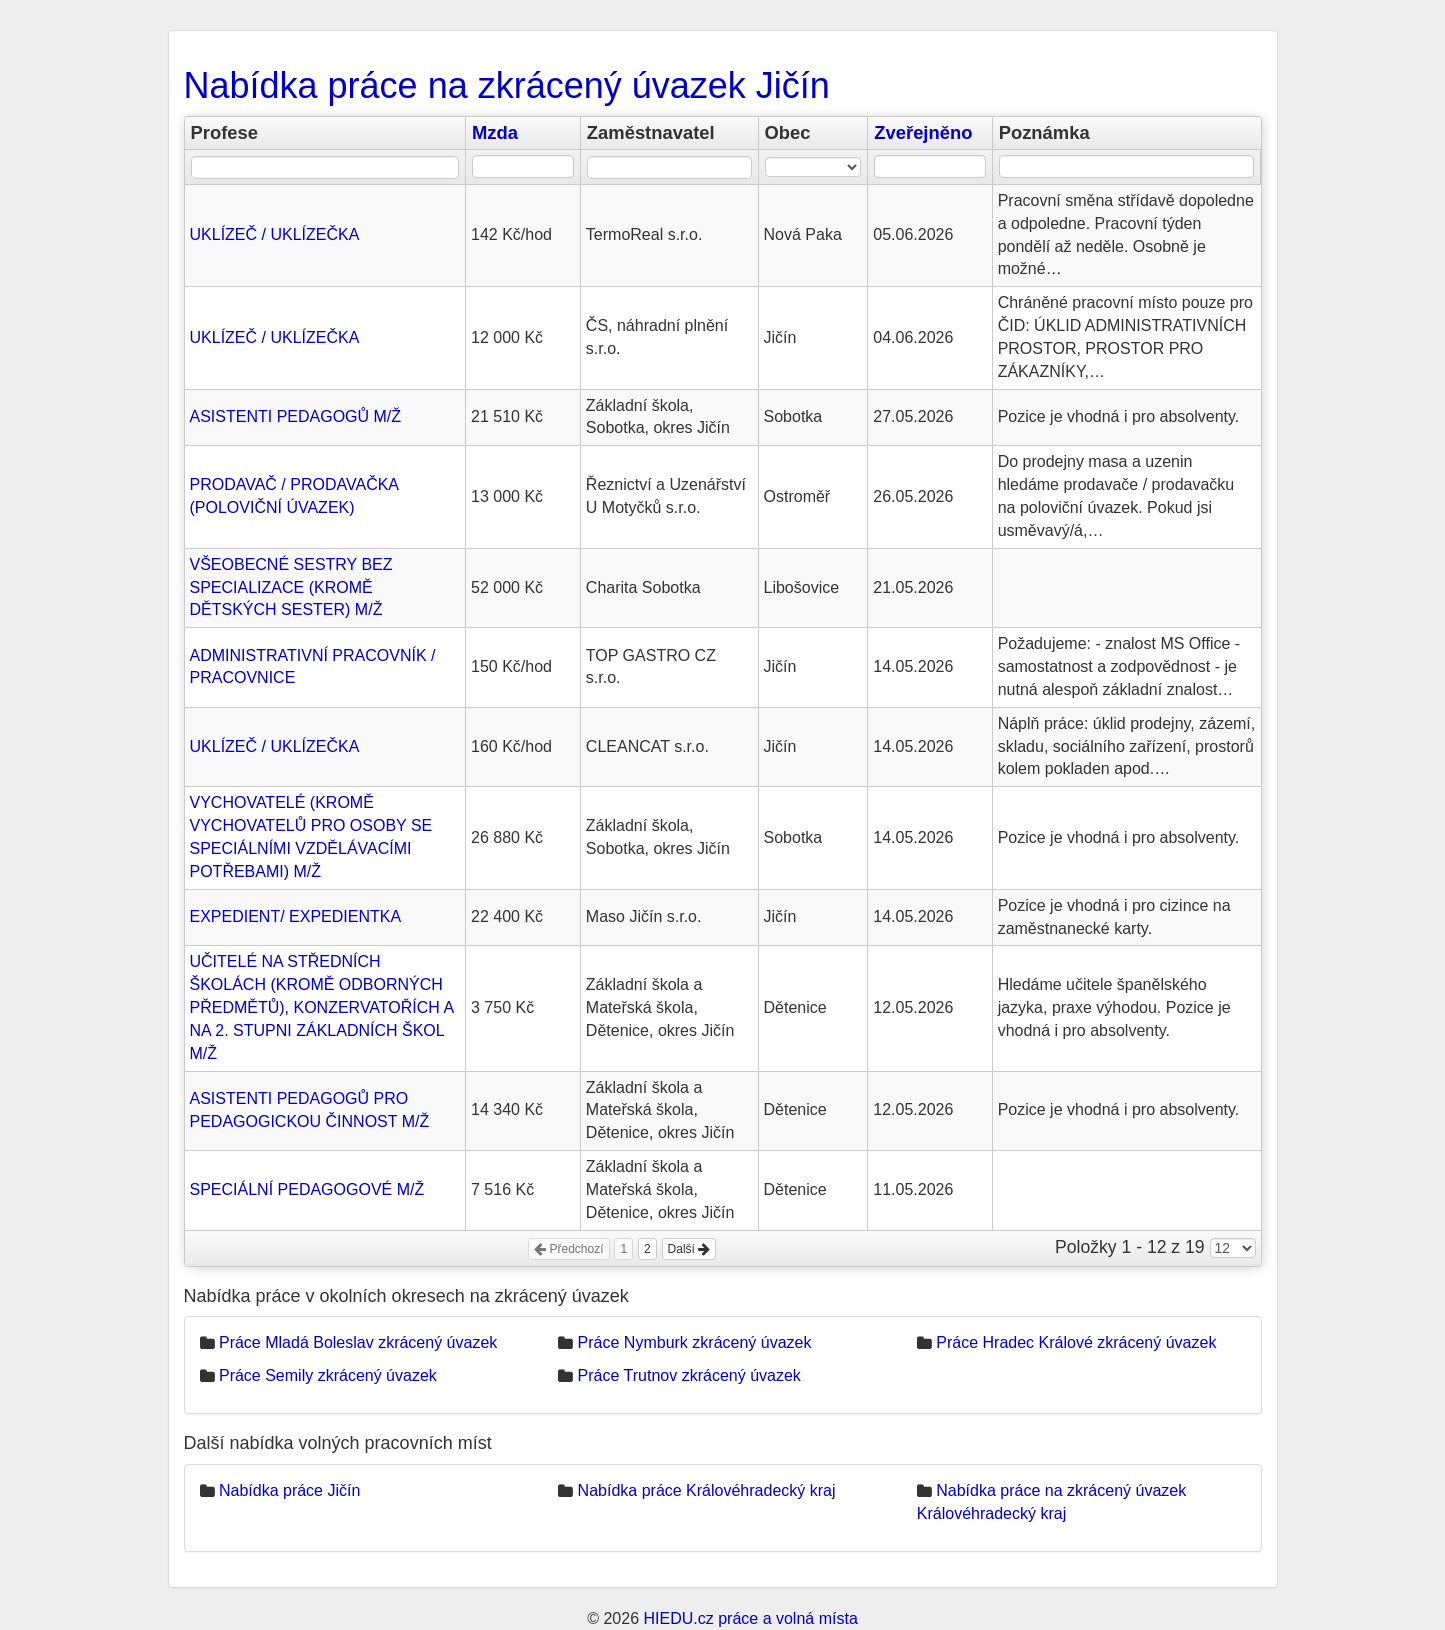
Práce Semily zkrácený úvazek (328, 1375)
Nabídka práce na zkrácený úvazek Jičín (507, 85)
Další (689, 1249)
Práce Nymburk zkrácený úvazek (695, 1342)
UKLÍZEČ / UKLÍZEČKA (275, 234)
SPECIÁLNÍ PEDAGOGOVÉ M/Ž (307, 1189)
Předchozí (568, 1249)
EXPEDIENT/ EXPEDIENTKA (296, 916)
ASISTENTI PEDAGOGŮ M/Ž (296, 416)
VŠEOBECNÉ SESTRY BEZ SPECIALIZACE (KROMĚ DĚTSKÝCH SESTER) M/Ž (291, 587)
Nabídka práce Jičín (289, 1490)
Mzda (495, 132)
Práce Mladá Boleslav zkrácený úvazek (358, 1342)
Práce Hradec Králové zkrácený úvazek (1076, 1342)
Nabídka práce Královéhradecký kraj (707, 1490)
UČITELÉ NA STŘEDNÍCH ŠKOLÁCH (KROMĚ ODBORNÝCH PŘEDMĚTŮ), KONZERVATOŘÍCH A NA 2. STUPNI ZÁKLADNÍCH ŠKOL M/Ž (322, 1007)
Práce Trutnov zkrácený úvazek (689, 1375)
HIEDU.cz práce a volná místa (750, 1618)
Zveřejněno (923, 132)
